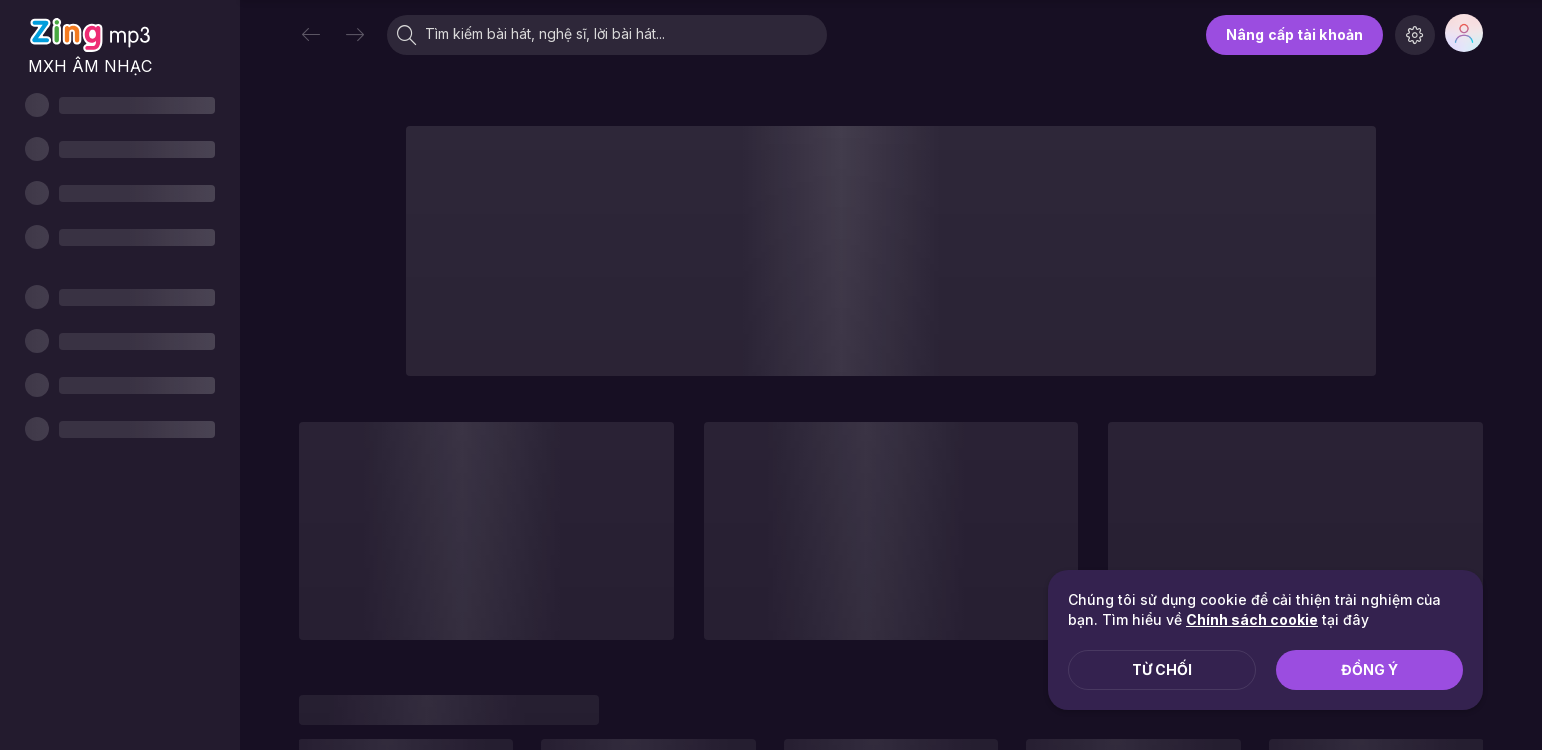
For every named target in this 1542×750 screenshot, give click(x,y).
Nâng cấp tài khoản (1294, 34)
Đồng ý (1369, 669)
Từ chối (1162, 669)
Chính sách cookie (1252, 619)
